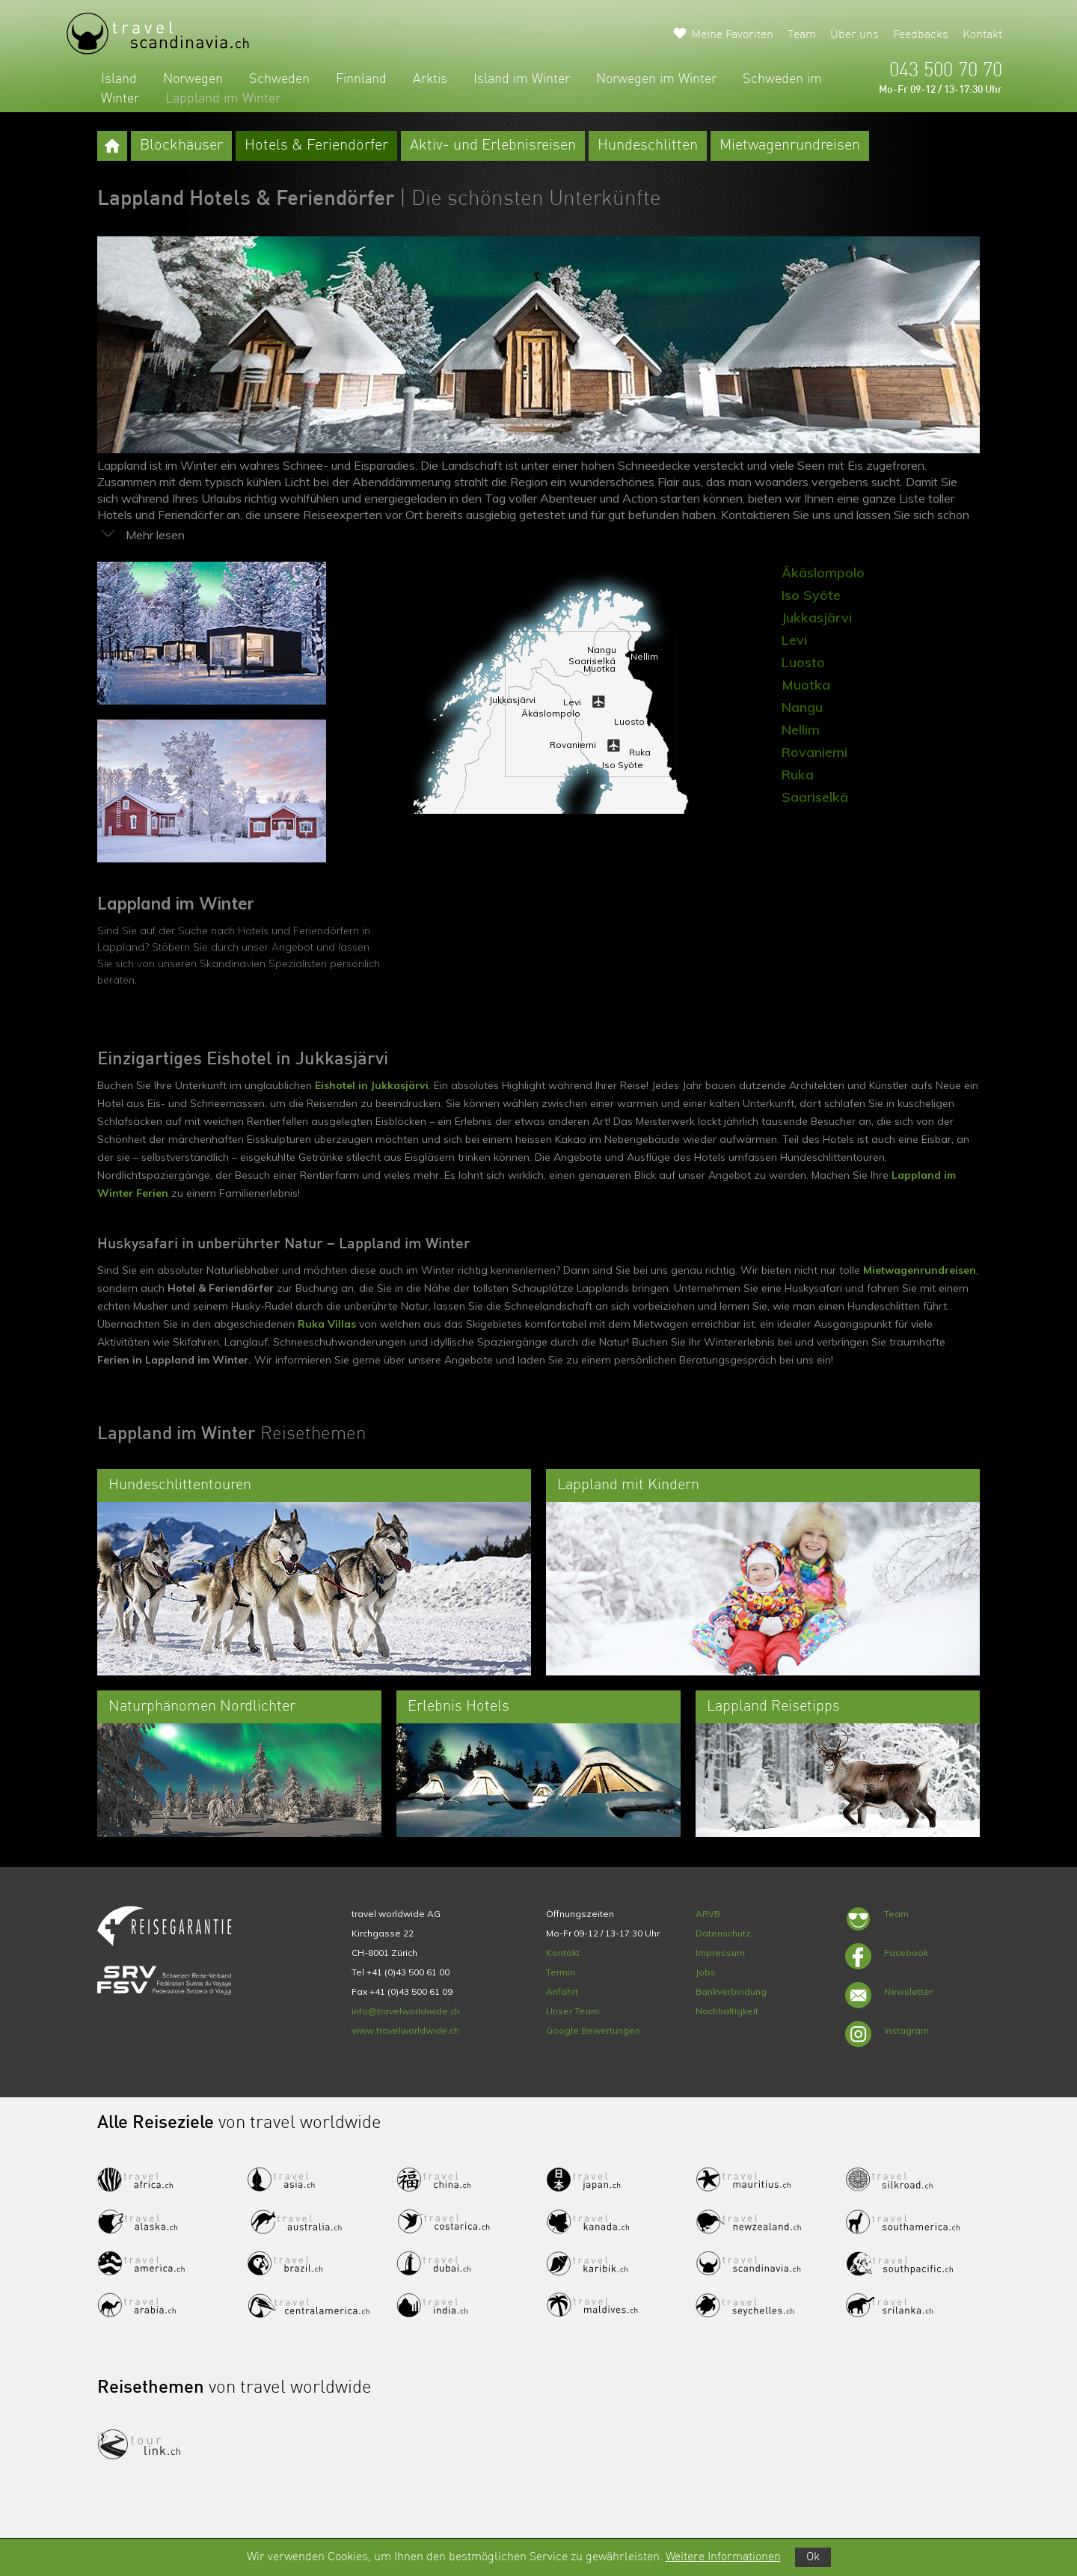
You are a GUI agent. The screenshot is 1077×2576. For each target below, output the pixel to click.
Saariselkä (815, 797)
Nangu (802, 707)
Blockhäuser (181, 145)
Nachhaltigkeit (727, 2011)
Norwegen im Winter (656, 79)
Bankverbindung (731, 1991)
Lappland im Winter (222, 98)
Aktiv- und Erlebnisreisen (493, 145)
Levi (794, 639)
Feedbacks (920, 35)
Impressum (720, 1952)
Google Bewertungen (593, 2030)
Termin (560, 1972)
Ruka (798, 774)
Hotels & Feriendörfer (316, 145)
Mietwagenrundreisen (789, 145)
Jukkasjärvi (817, 617)
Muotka (806, 684)
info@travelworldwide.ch (406, 2011)
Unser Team (572, 2011)
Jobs (706, 1972)
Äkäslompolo (823, 572)
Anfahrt (562, 1991)
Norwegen (193, 79)
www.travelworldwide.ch (405, 2030)
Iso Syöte (811, 595)
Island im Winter (521, 79)
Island (119, 79)
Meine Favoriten (732, 35)
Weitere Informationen (723, 2557)
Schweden (279, 79)
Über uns (854, 35)
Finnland (361, 79)
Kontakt (982, 35)
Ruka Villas (327, 1324)
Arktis (430, 79)
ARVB (708, 1913)
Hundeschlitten (648, 145)
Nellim (801, 729)
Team (802, 35)
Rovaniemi (814, 752)
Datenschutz (723, 1933)
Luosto (803, 662)
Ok (813, 2557)
